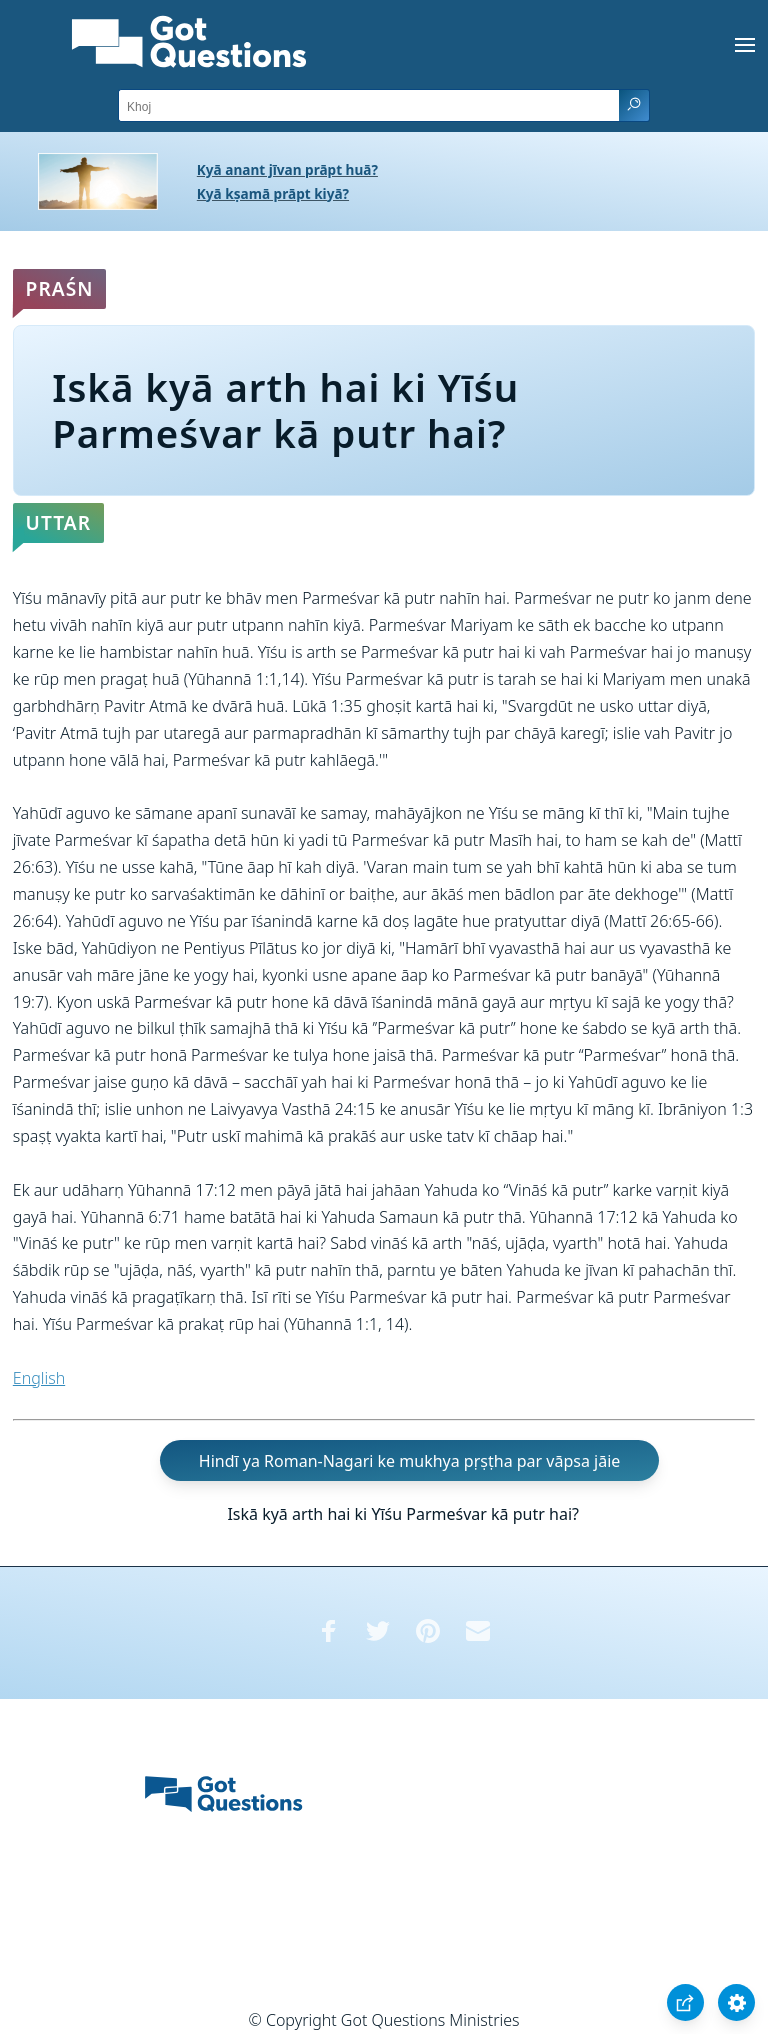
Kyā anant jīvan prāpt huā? (287, 169)
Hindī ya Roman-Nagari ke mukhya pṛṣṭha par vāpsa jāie (410, 1460)
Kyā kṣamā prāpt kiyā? (273, 193)
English (39, 1378)
